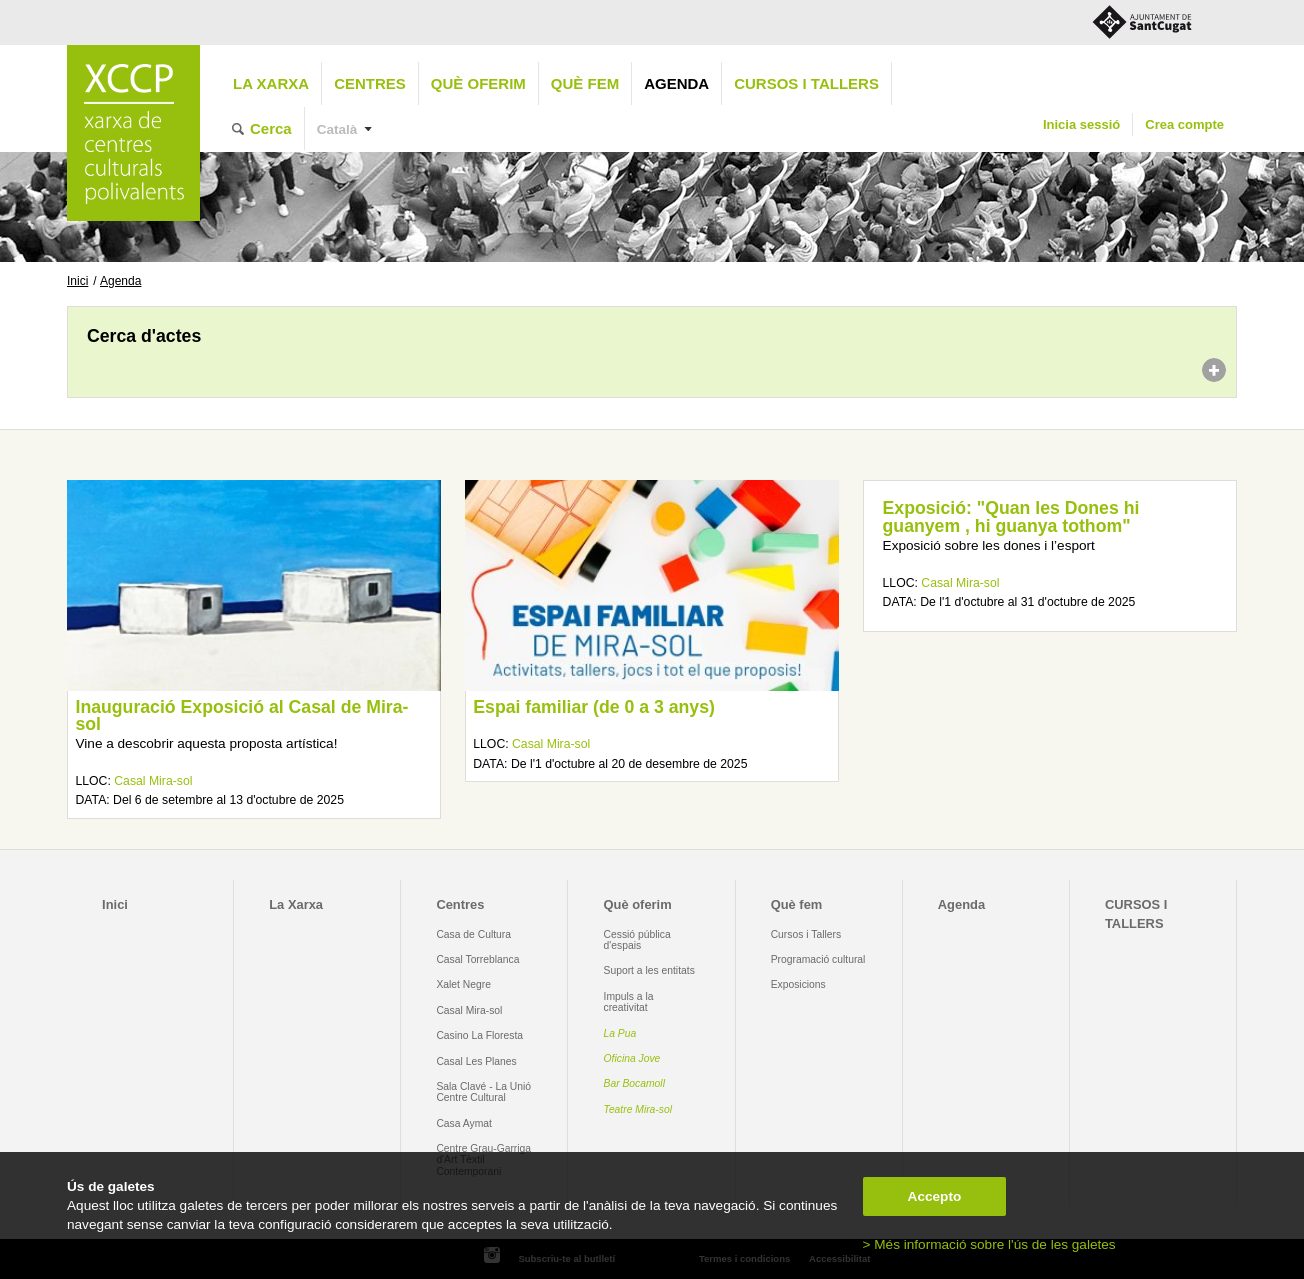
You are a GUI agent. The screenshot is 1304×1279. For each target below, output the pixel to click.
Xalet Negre (463, 984)
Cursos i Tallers (806, 934)
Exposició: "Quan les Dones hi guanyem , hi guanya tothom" (1011, 517)
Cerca (271, 128)
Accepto (935, 1196)
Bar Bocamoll (634, 1083)
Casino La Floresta (479, 1035)
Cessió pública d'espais (637, 940)
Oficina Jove (632, 1058)
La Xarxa (271, 83)
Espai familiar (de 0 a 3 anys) (594, 707)
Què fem (585, 83)
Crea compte (1184, 124)
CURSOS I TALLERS (806, 83)
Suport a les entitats (649, 970)
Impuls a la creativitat (629, 1002)
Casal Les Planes (476, 1061)
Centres (370, 83)
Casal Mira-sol (153, 781)
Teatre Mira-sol (638, 1109)
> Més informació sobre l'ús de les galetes (989, 1244)
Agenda (676, 83)
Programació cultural (818, 959)
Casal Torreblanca (477, 959)
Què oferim (478, 83)
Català (337, 129)
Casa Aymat (464, 1123)
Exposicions (798, 984)
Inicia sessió (1081, 124)
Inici (77, 281)
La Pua (620, 1033)
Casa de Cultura (473, 934)
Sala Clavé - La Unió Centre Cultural (483, 1092)
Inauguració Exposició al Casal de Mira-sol (241, 716)
